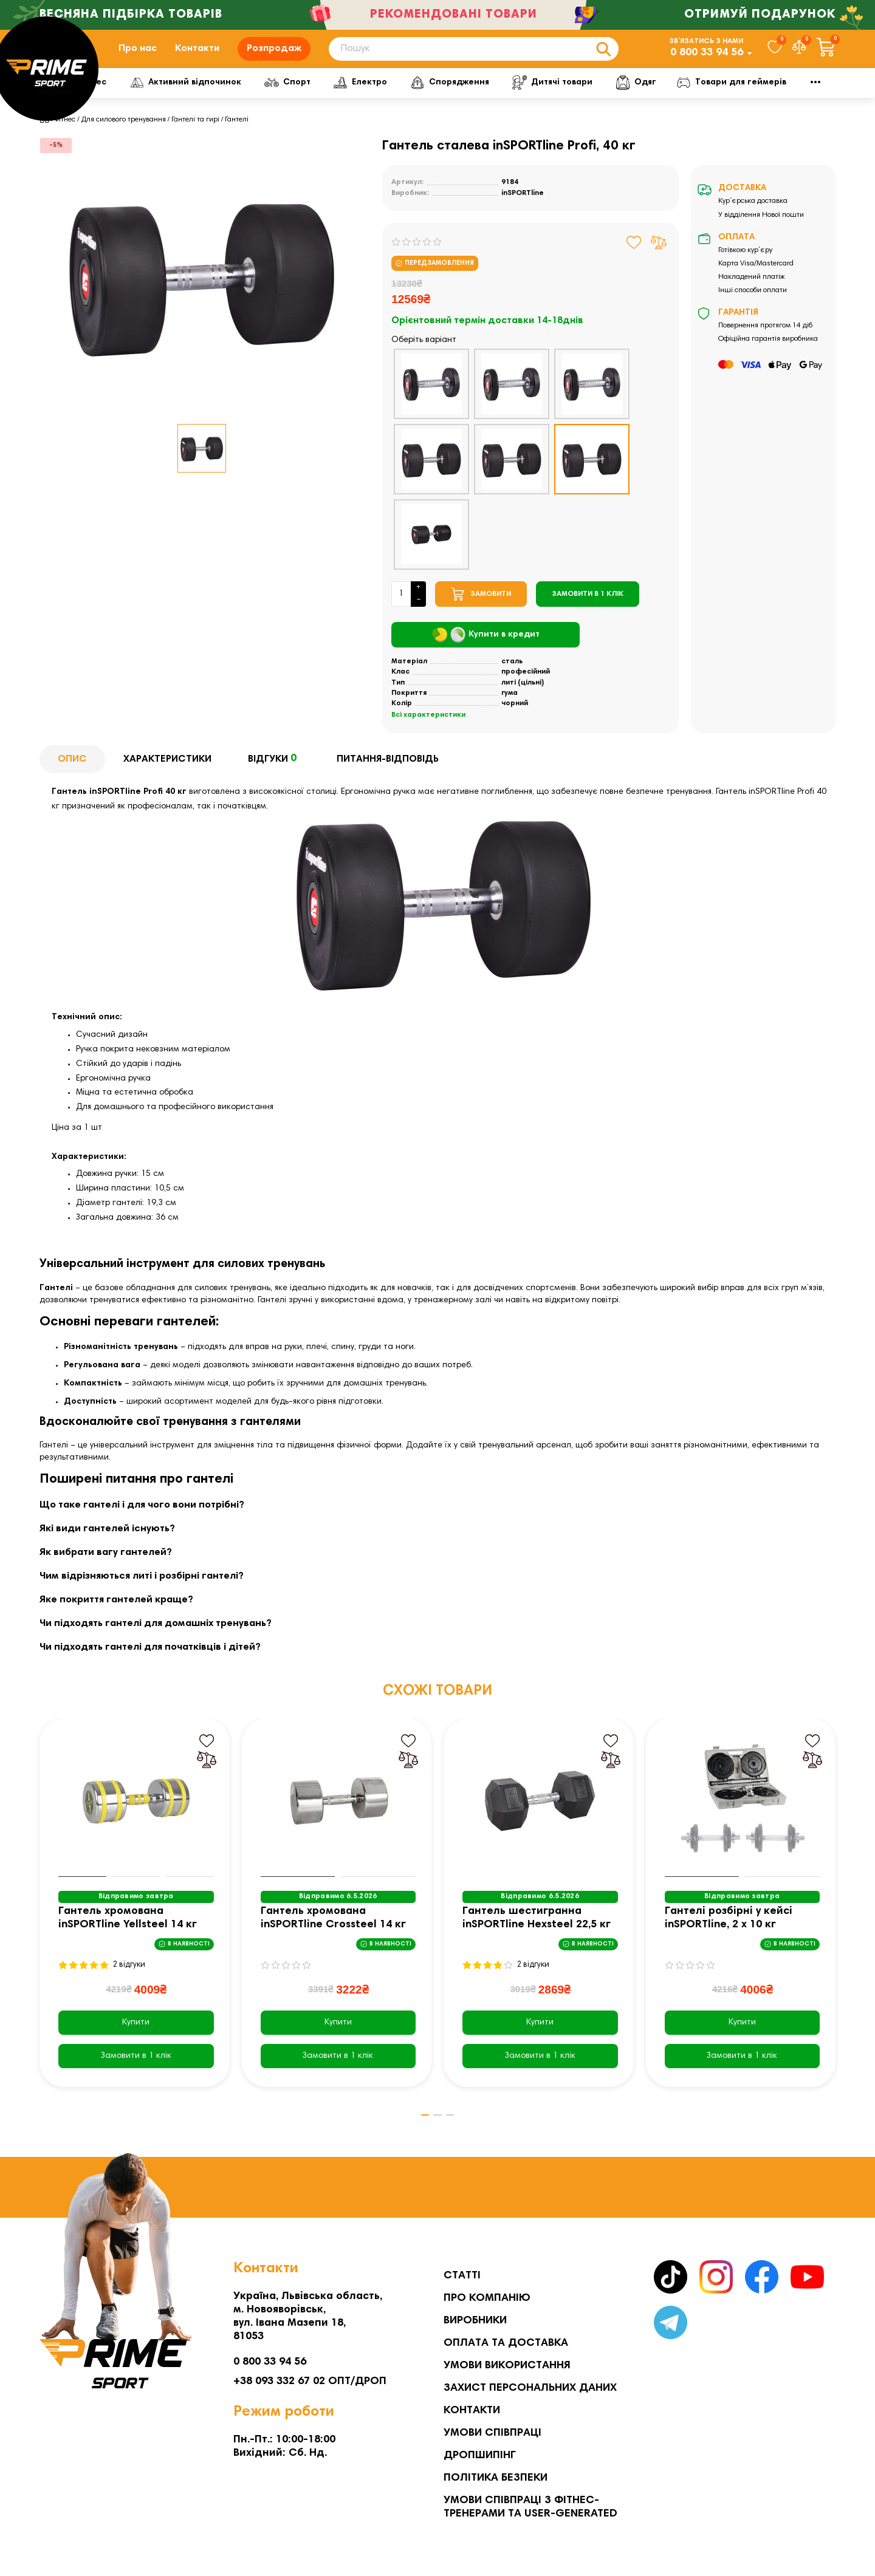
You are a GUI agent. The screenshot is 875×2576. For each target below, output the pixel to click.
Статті (462, 2275)
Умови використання (507, 2365)
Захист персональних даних (530, 2388)
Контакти (197, 56)
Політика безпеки (495, 2478)
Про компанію (487, 2298)
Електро (423, 98)
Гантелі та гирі (195, 135)
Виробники (475, 2320)
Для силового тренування (123, 135)
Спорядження (514, 98)
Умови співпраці (492, 2433)
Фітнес (137, 98)
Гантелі (237, 135)
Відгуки (274, 776)
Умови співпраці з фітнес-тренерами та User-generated (530, 2507)
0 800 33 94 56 (706, 60)
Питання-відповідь (388, 775)
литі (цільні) (522, 698)
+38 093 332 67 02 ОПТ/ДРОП (309, 2381)
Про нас (137, 56)
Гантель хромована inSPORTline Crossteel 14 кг (333, 1934)
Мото (771, 98)
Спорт (347, 98)
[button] (419, 2131)
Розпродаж (274, 56)
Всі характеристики (428, 731)
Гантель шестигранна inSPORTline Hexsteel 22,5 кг (536, 1934)
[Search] (474, 57)
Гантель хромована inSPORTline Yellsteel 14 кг (127, 1934)
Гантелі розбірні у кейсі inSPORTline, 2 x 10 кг (728, 1934)
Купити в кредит (486, 651)
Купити (135, 2038)
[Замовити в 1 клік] (587, 610)
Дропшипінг (480, 2455)
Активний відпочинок (243, 98)
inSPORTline (522, 209)
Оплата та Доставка (506, 2343)
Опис (72, 775)
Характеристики (167, 775)
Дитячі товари (620, 98)
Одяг (705, 98)
